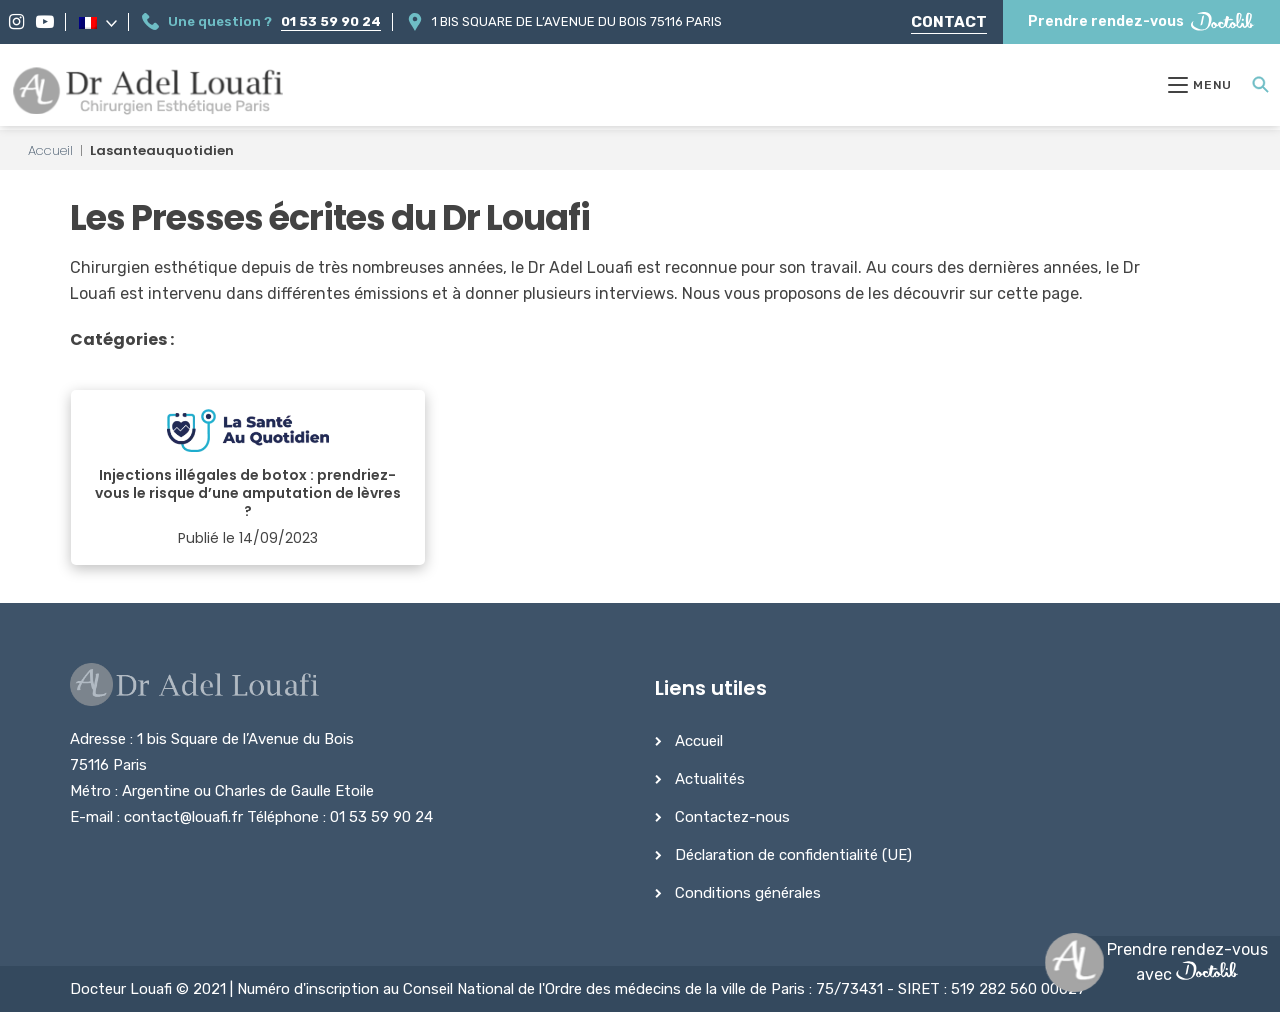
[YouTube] (45, 22)
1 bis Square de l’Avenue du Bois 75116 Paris (577, 21)
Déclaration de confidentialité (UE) (793, 855)
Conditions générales (748, 893)
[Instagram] (16, 22)
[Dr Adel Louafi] (149, 93)
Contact (949, 22)
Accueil (50, 150)
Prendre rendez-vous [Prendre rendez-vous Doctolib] (1141, 21)
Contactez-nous (732, 817)
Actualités (710, 779)
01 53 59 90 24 (331, 21)
